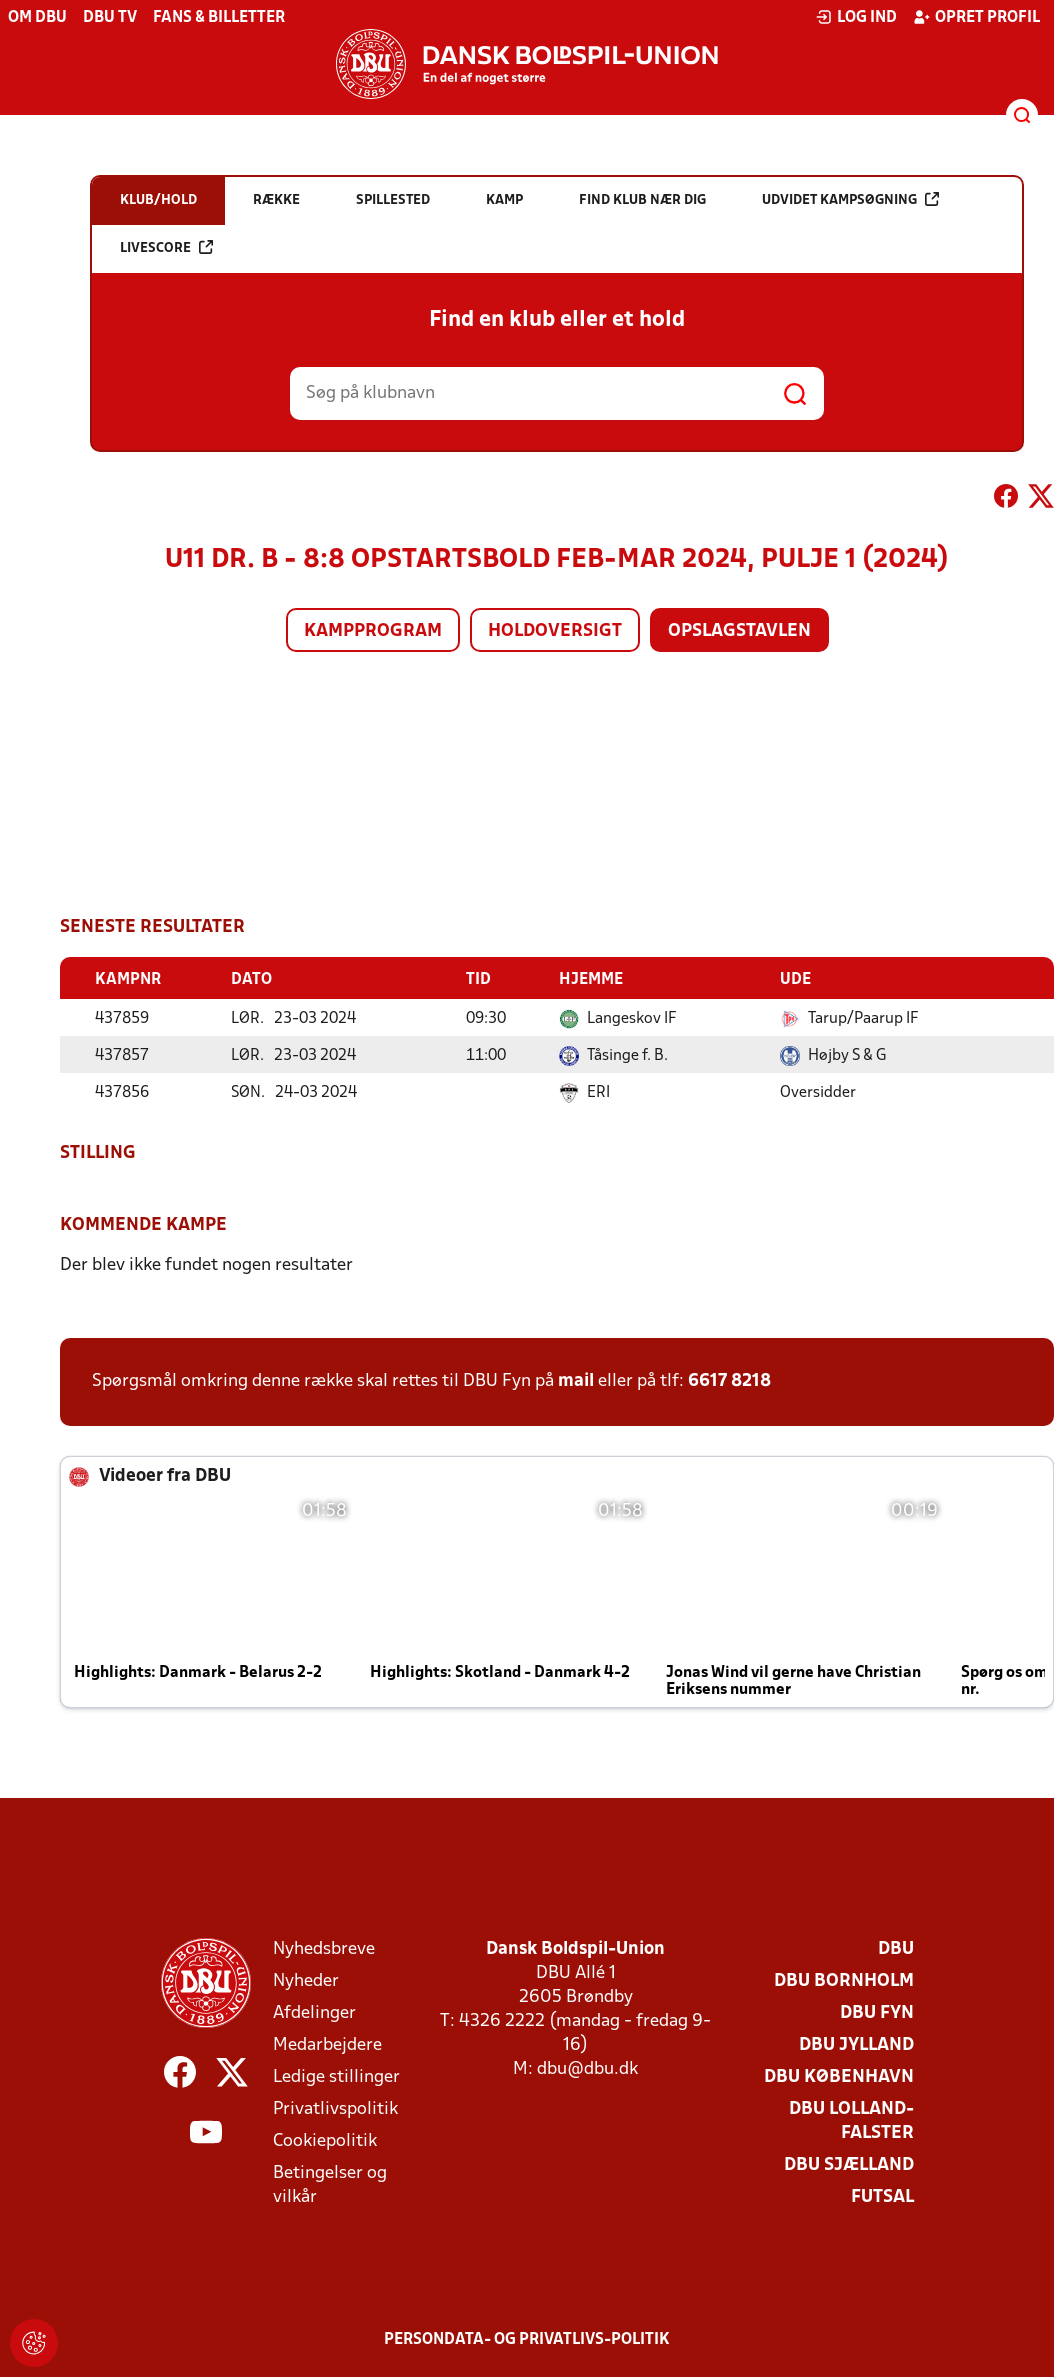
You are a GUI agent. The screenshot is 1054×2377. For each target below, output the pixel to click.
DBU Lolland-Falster (851, 2120)
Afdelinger (314, 2012)
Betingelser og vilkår (330, 2184)
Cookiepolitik (325, 2140)
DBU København (839, 2076)
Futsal (882, 2196)
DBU (896, 1948)
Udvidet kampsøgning (850, 199)
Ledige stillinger (336, 2076)
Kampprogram (373, 631)
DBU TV (110, 18)
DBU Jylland (856, 2044)
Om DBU (37, 18)
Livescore (166, 247)
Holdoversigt (555, 631)
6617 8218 (729, 1380)
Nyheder (306, 1980)
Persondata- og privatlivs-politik (527, 2339)
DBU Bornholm (844, 1980)
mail (576, 1380)
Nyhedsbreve (324, 1948)
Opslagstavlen (739, 631)
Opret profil (976, 17)
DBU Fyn (877, 2012)
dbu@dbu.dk (587, 2068)
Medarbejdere (327, 2044)
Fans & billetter (219, 18)
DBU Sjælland (849, 2164)
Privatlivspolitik (335, 2108)
